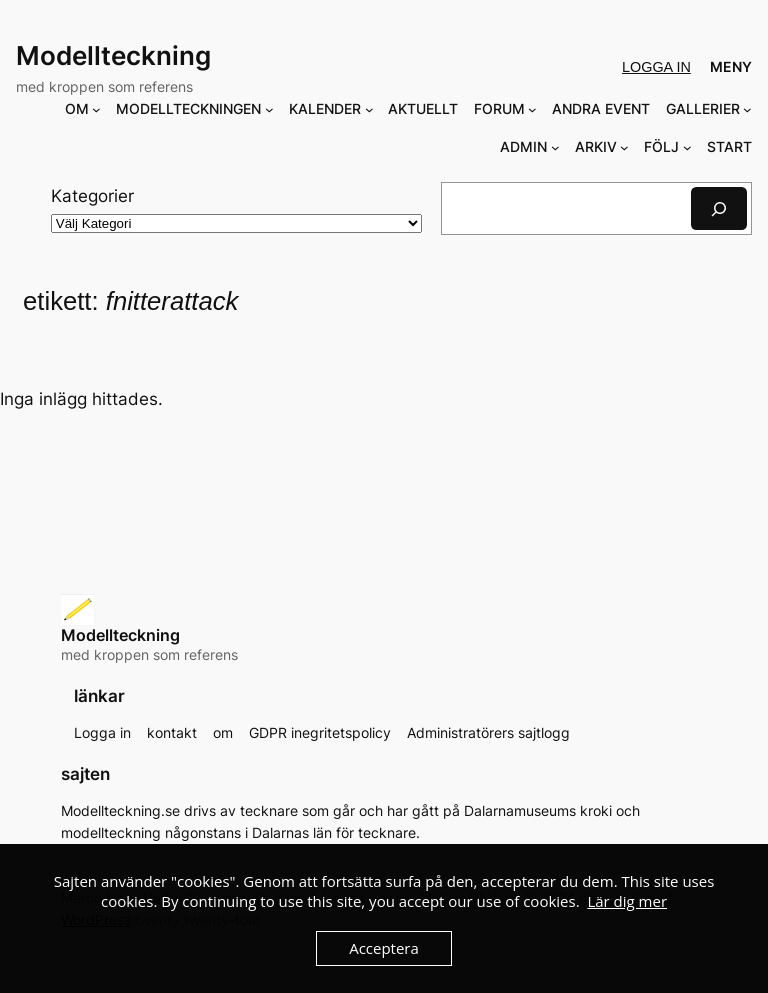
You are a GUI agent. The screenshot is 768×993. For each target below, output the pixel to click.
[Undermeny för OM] (96, 109)
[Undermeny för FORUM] (532, 109)
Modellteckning (113, 55)
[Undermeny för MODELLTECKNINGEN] (269, 109)
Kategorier (92, 196)
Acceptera (384, 948)
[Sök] (719, 208)
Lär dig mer (627, 901)
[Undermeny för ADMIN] (555, 147)
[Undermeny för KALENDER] (369, 109)
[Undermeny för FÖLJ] (687, 147)
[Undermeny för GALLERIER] (747, 109)
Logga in (656, 67)
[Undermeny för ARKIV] (624, 147)
